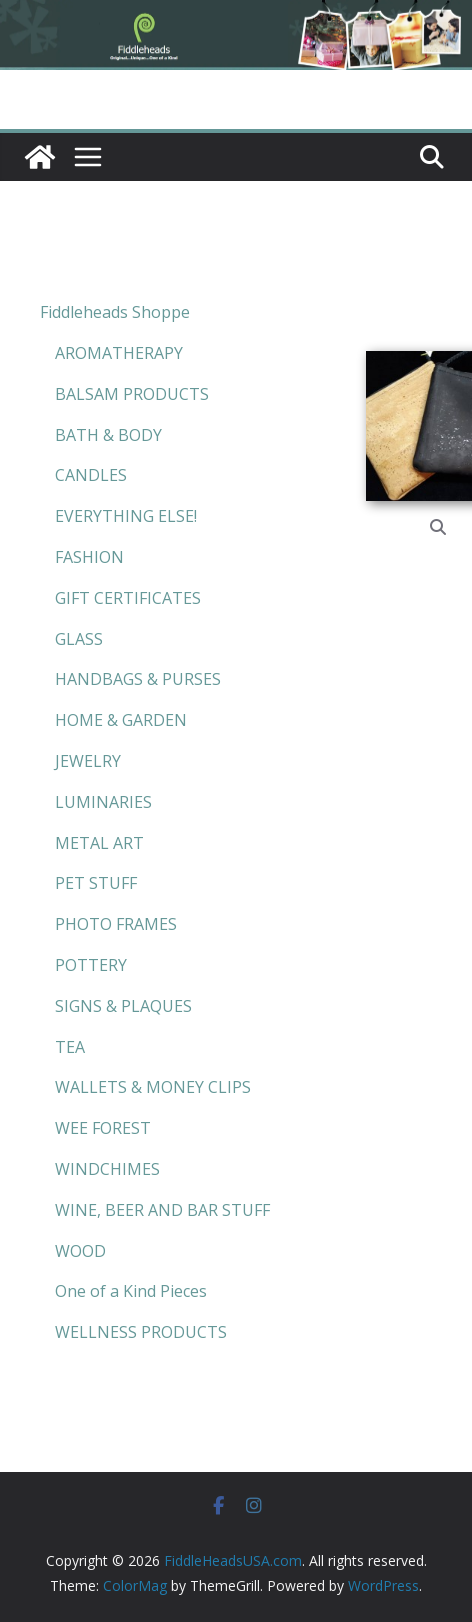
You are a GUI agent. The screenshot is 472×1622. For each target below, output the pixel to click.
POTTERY (91, 965)
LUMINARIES (103, 802)
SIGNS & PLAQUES (123, 1006)
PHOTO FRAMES (116, 924)
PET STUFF (96, 883)
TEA (70, 1047)
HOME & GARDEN (121, 720)
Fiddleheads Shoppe (115, 312)
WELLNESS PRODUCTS (141, 1332)
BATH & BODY (108, 435)
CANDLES (91, 475)
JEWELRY (88, 761)
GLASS (79, 639)
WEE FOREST (103, 1128)
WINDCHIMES (107, 1169)
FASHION (89, 557)
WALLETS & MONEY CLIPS (153, 1087)
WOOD (80, 1251)
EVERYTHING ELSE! (126, 516)
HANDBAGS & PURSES (138, 679)
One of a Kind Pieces (131, 1291)
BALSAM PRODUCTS (132, 394)
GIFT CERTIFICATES (128, 598)
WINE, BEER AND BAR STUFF (162, 1210)
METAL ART (99, 843)
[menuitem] (155, 312)
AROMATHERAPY (119, 353)
